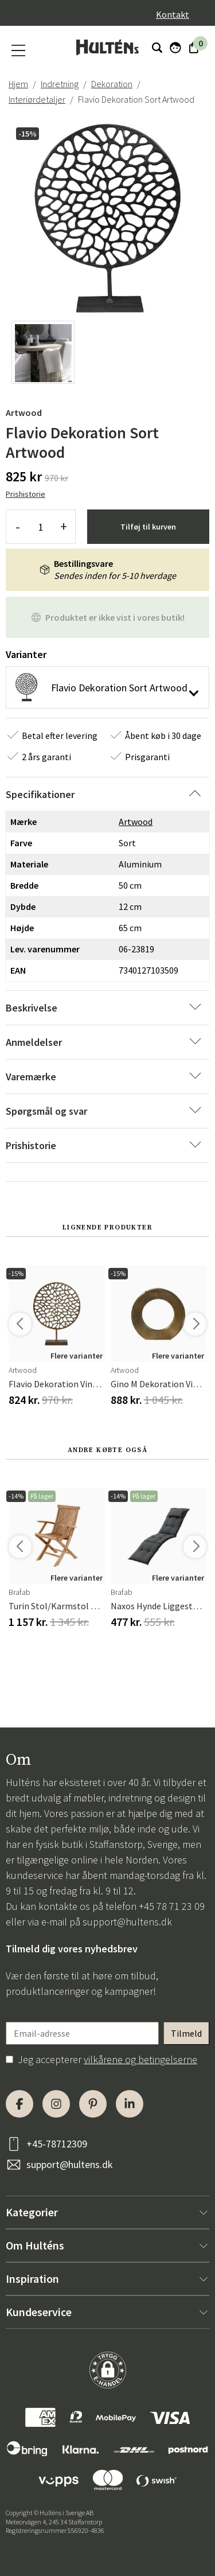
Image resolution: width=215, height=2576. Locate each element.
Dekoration (111, 84)
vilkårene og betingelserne (140, 2059)
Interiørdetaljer (37, 99)
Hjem (18, 84)
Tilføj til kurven (148, 527)
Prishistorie (25, 494)
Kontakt (172, 14)
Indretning (60, 84)
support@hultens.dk (127, 1921)
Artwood (24, 412)
